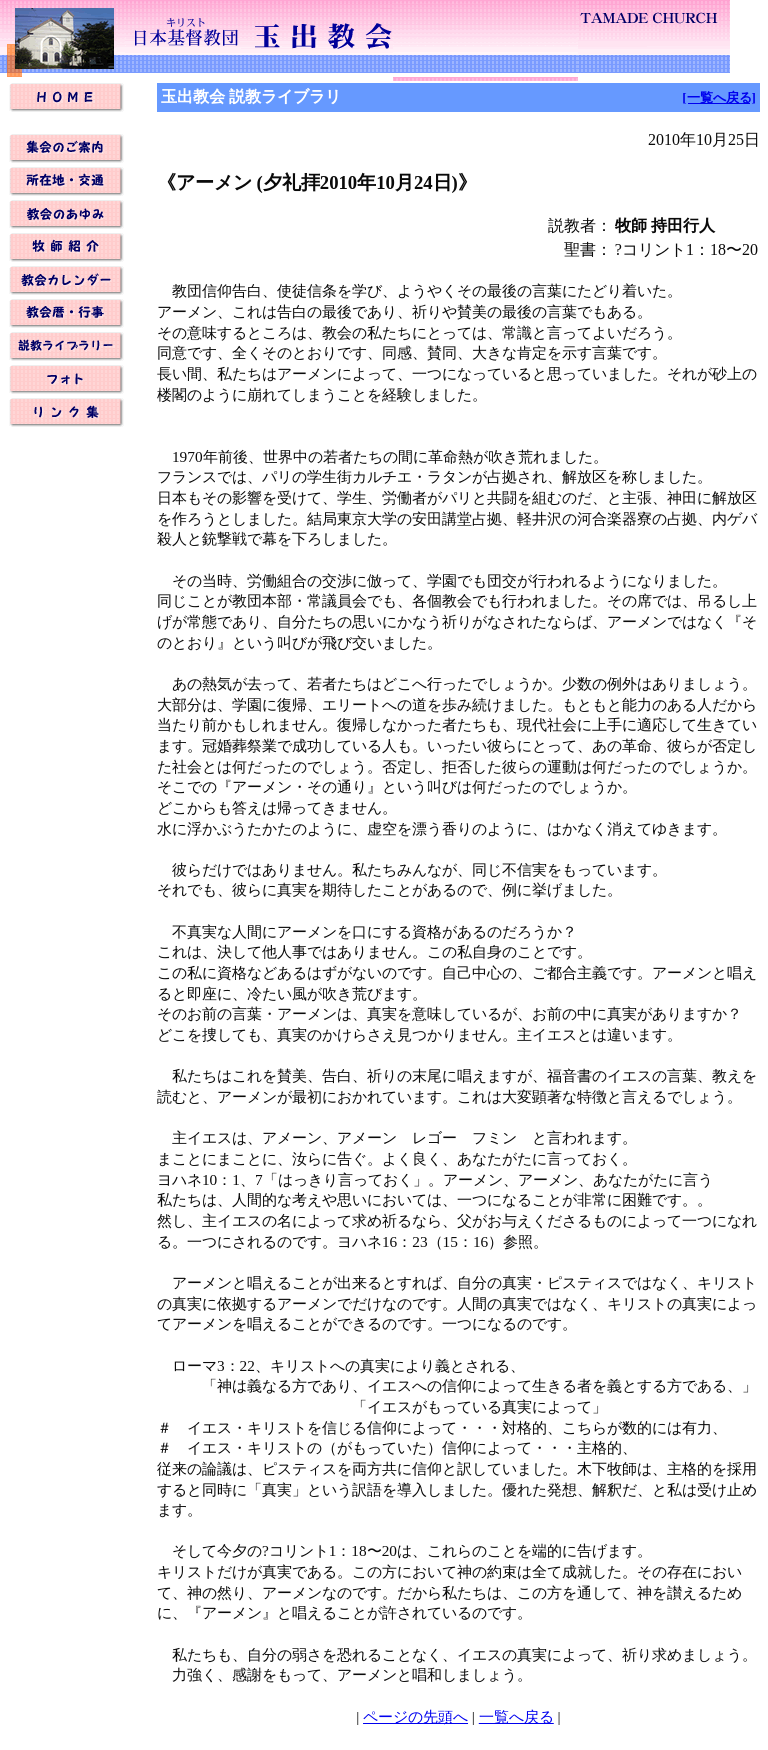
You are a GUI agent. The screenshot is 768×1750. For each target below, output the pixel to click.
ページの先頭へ (415, 1716)
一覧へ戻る (516, 1716)
